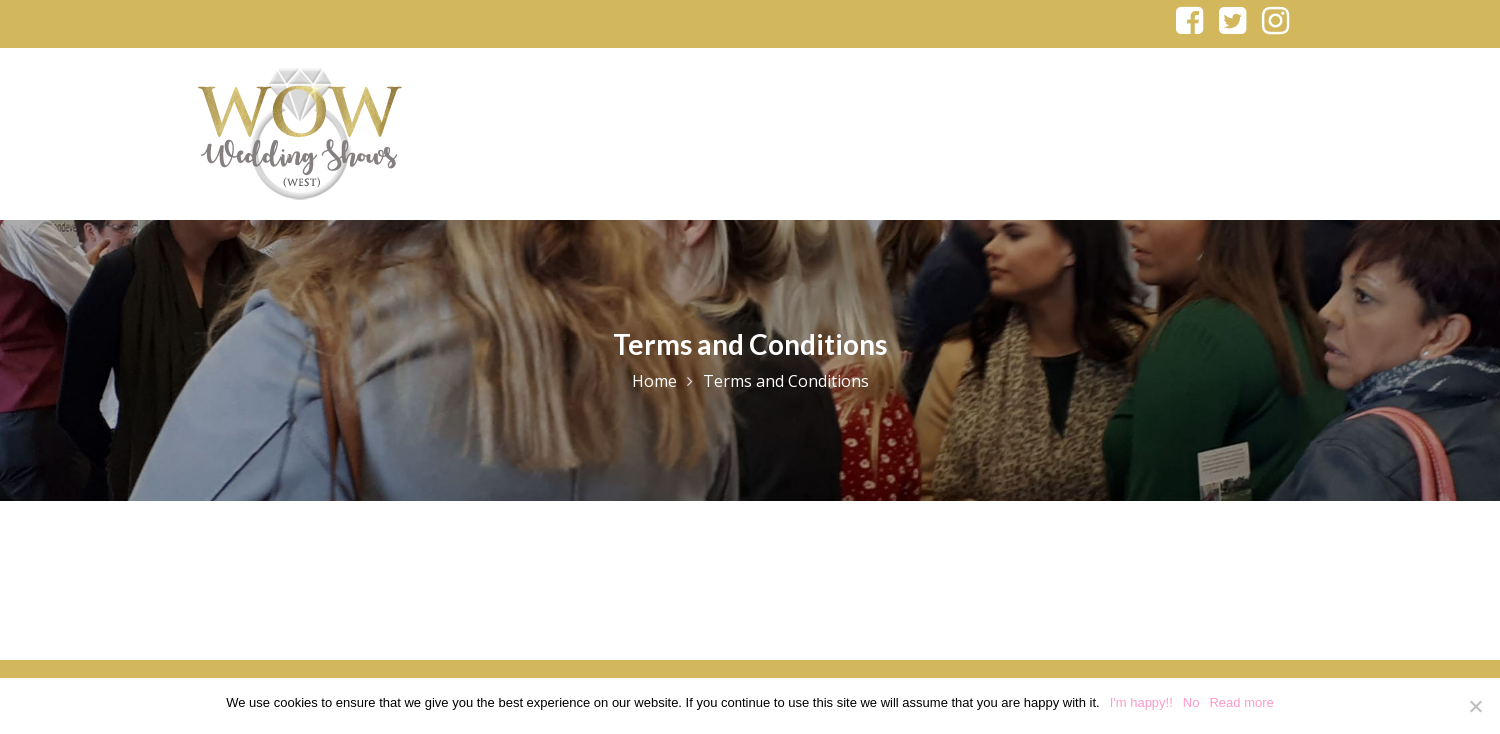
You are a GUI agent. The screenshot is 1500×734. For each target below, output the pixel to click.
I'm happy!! (1141, 702)
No (1191, 702)
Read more (1241, 702)
